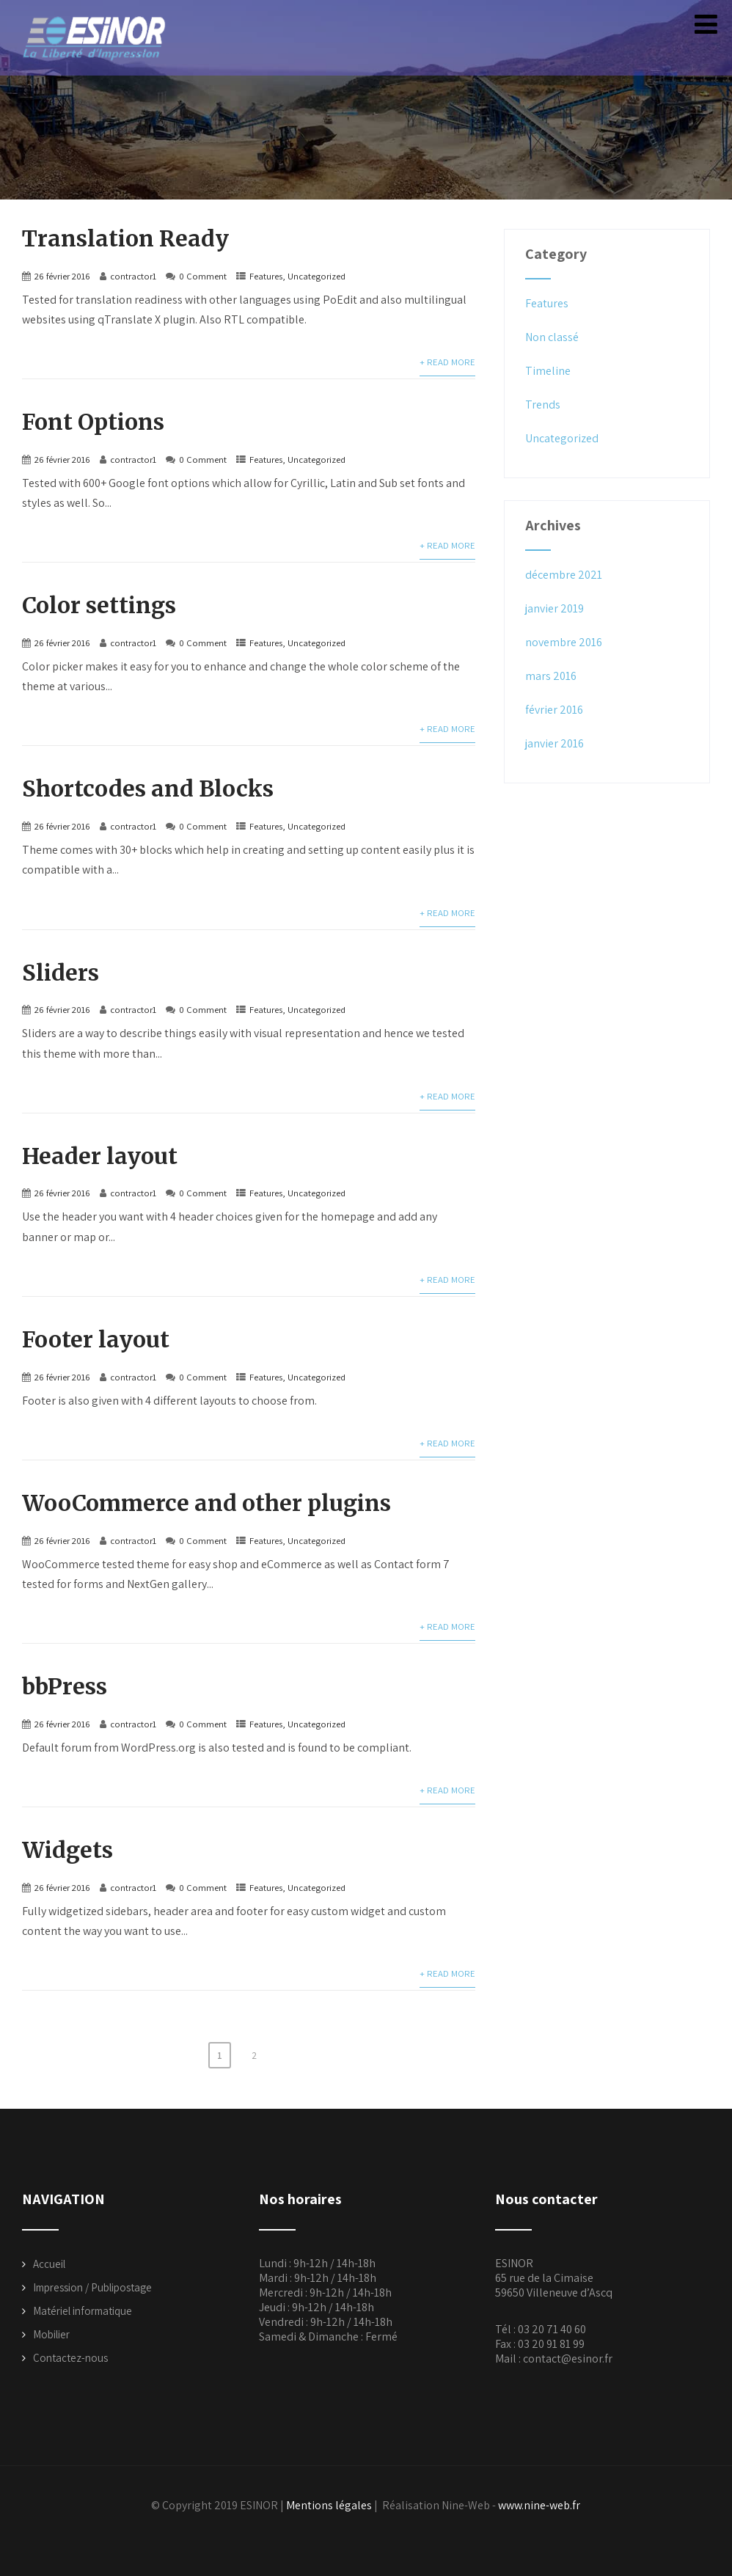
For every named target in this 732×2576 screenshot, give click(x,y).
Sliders (60, 970)
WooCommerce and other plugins (206, 1498)
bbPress (64, 1682)
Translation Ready (125, 238)
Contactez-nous (70, 2352)
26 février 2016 (62, 275)
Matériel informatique (82, 2305)
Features (265, 275)
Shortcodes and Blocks (148, 787)
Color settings (99, 604)
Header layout (99, 1153)
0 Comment (203, 275)
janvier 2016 (554, 743)
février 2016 (554, 709)
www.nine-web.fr (539, 2499)
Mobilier (51, 2328)
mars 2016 (551, 676)
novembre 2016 (563, 642)
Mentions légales (329, 2499)
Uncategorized (316, 275)
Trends (542, 404)
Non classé (552, 337)
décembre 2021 (563, 574)
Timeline (548, 370)
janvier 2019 (554, 608)
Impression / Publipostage (92, 2281)
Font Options (93, 421)
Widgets (67, 1845)
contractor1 (133, 275)
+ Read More (447, 361)
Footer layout (95, 1336)
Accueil (49, 2258)
